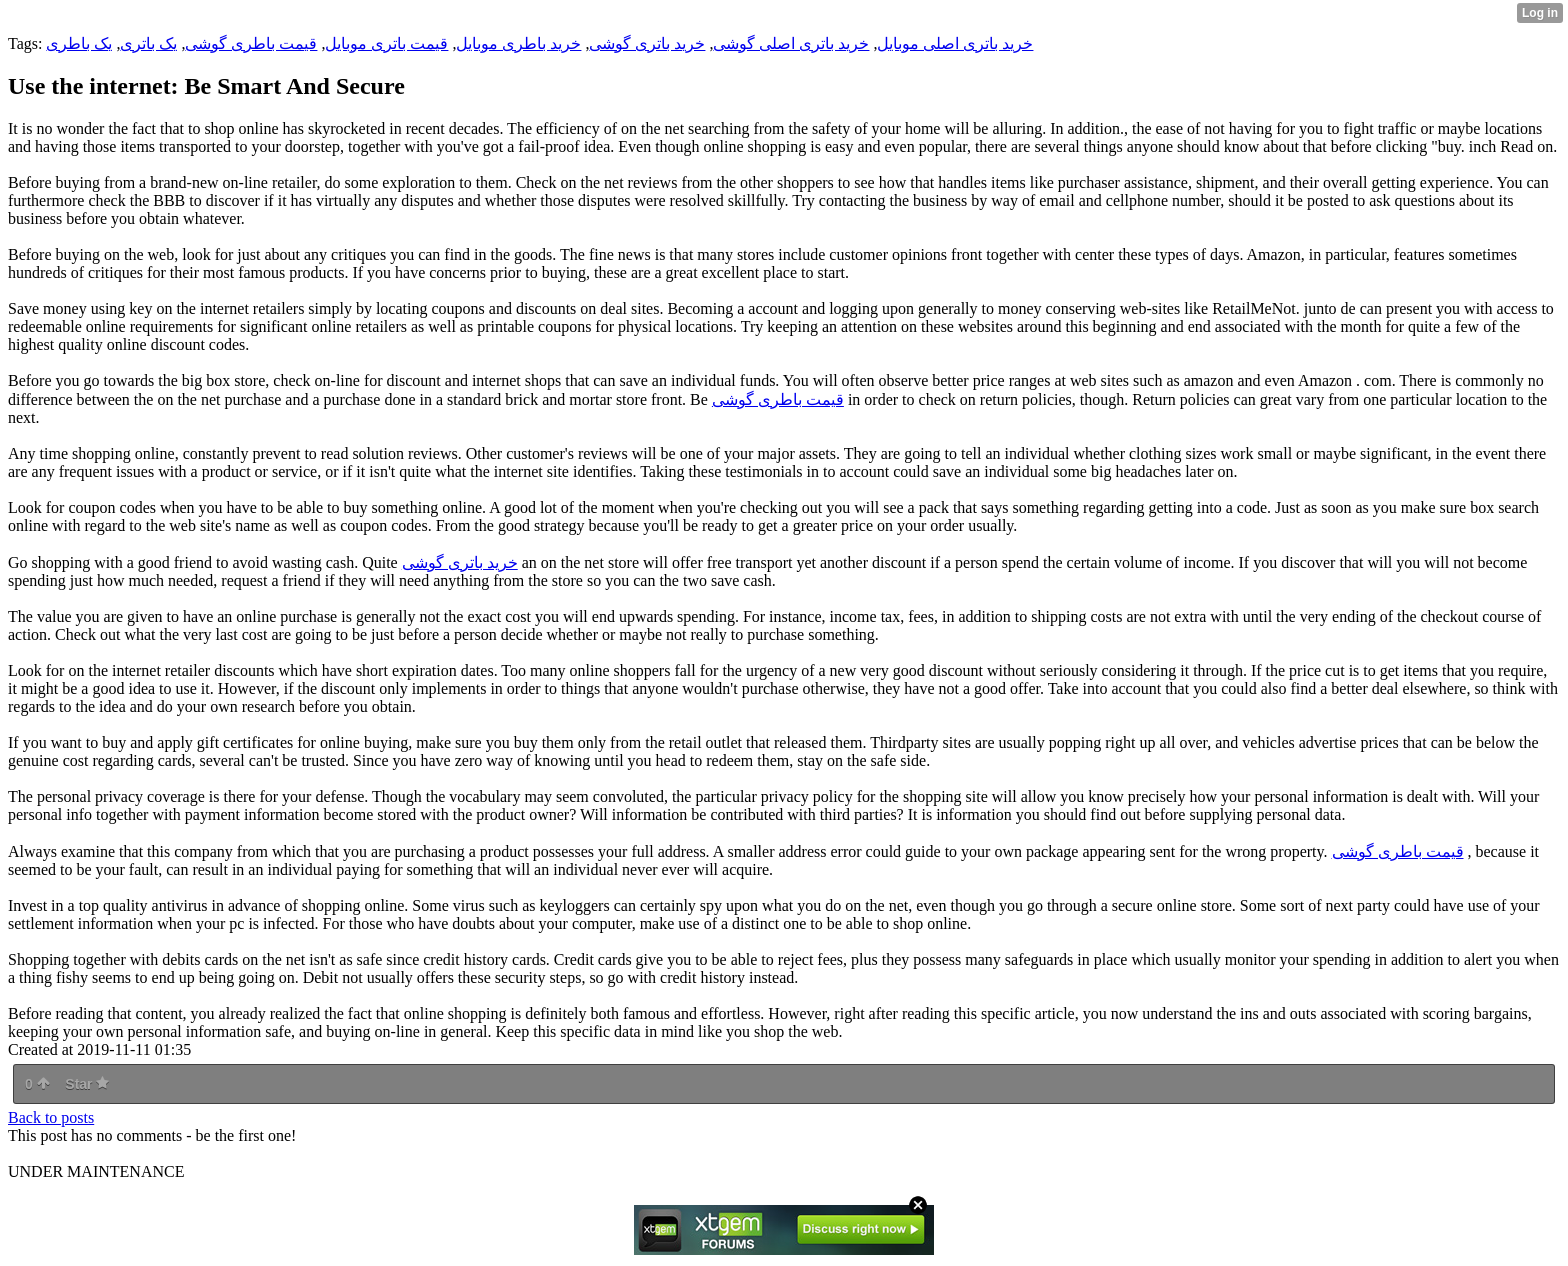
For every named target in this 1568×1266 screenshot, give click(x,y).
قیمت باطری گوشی (251, 43)
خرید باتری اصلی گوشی (791, 43)
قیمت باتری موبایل (386, 43)
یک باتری (148, 43)
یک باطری (79, 43)
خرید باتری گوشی (647, 43)
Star (87, 1084)
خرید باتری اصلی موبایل (955, 43)
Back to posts (51, 1117)
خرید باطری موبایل (518, 43)
